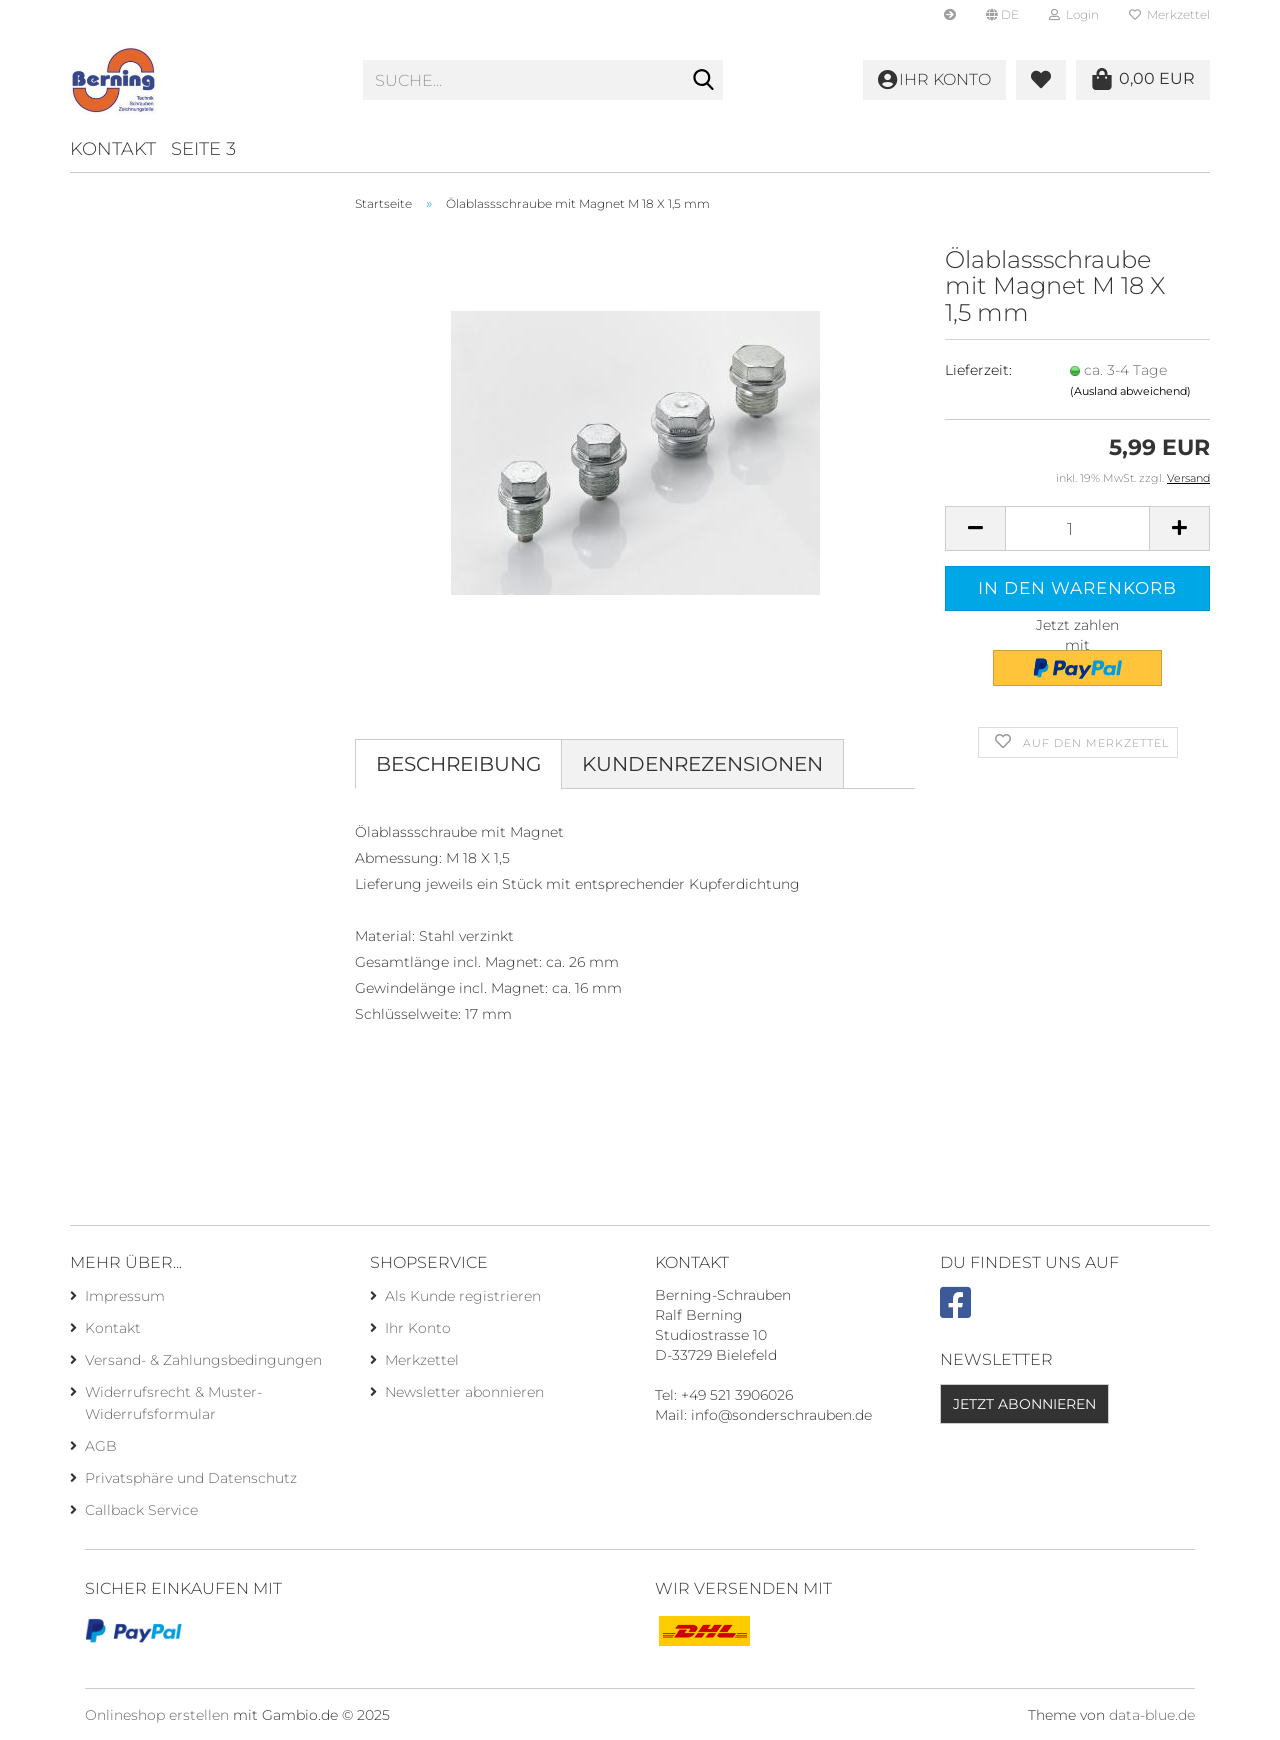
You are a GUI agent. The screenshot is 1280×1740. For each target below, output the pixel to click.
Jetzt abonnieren (1024, 1404)
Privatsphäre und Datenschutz (191, 1478)
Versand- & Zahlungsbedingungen (203, 1360)
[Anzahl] (1077, 528)
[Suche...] (704, 81)
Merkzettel (1169, 14)
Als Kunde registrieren (463, 1296)
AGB (101, 1446)
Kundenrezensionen (702, 764)
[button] (1002, 15)
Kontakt (113, 149)
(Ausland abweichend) (1130, 391)
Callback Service (141, 1510)
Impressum (125, 1296)
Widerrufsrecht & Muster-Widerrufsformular (173, 1403)
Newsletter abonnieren (464, 1392)
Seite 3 (203, 149)
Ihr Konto (418, 1328)
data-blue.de (1152, 1715)
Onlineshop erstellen (157, 1715)
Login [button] (1074, 14)
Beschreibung (458, 764)
